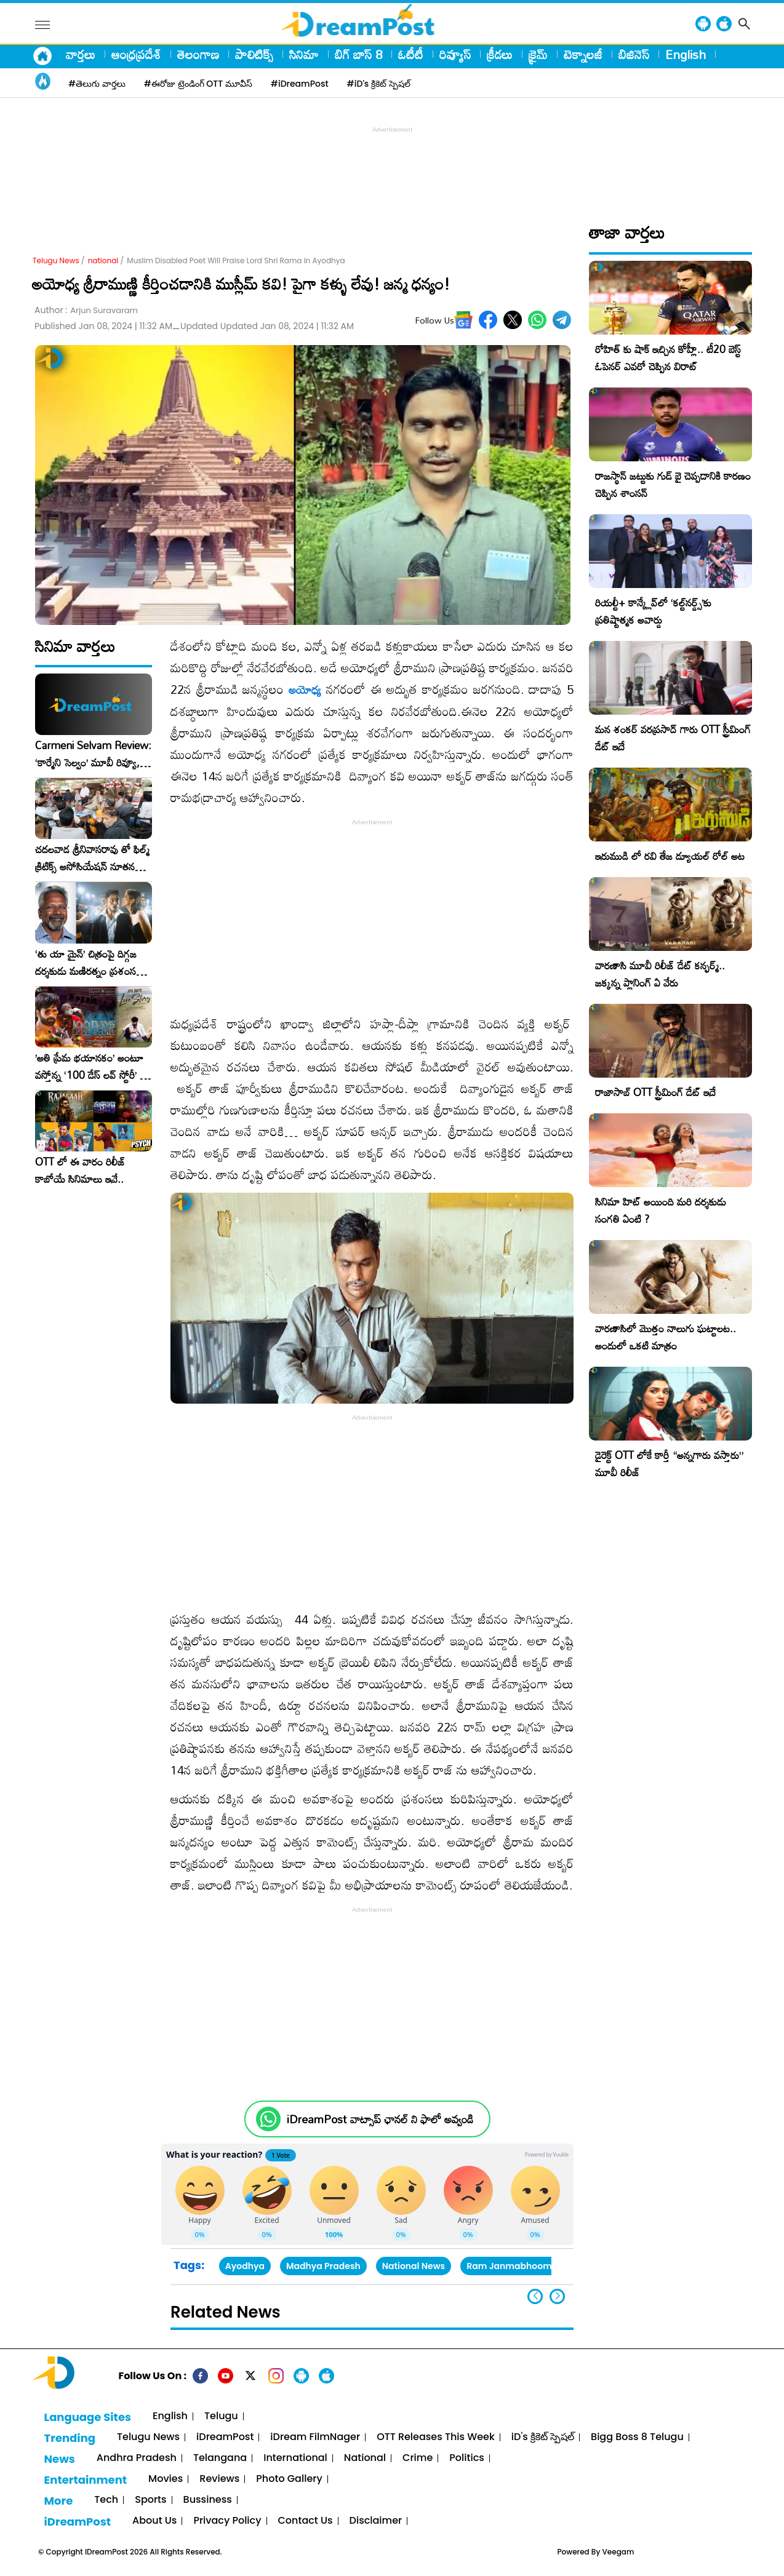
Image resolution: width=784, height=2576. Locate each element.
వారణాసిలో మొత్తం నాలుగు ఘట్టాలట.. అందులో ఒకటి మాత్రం (665, 1337)
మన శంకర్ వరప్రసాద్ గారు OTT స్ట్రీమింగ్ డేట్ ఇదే (673, 738)
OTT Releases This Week (436, 2437)
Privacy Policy (227, 2521)
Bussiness (207, 2500)
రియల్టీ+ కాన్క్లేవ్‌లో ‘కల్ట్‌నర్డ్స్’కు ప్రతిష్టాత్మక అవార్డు (653, 611)
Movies (165, 2479)
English (685, 54)
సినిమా (304, 54)
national (103, 260)
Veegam (618, 2551)
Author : (86, 310)
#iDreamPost (300, 84)
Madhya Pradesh (323, 2266)
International (295, 2458)
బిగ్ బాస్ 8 (358, 54)
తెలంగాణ (198, 54)
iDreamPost (225, 2437)
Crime (417, 2458)
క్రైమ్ (538, 54)
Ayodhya (245, 2266)
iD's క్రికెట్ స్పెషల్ (542, 2437)
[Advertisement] (392, 163)
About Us (154, 2521)
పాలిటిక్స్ (254, 54)
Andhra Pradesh (137, 2458)
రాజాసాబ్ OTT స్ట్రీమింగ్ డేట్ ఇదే (655, 1092)
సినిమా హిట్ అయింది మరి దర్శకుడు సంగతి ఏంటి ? (660, 1210)
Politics (466, 2458)
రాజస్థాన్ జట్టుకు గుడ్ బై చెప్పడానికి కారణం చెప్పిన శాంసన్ (673, 484)
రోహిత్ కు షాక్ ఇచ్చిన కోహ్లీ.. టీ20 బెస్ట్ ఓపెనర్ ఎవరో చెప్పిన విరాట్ (668, 357)
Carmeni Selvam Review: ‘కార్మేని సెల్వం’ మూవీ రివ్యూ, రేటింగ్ (93, 754)
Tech (106, 2500)
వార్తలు (80, 54)
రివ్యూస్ (455, 54)
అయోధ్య (305, 689)
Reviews (219, 2479)
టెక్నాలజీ (583, 54)
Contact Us (305, 2521)
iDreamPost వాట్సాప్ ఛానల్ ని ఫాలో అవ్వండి (380, 2119)
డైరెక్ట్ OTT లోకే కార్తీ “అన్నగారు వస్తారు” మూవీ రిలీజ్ (669, 1463)
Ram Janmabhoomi (510, 2266)
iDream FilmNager (315, 2437)
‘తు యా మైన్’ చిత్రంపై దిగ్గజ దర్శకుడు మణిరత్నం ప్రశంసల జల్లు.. (88, 962)
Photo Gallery (289, 2479)
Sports (150, 2500)
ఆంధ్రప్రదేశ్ (136, 54)
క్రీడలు (500, 54)
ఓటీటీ (410, 54)
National (365, 2458)
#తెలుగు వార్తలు (97, 84)
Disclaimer (376, 2521)
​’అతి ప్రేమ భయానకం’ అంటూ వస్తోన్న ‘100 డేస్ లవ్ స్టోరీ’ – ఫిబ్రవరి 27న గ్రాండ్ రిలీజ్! (91, 1066)
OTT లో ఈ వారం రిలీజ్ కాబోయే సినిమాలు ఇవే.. (80, 1170)
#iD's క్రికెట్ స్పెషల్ (378, 84)
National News (413, 2266)
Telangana (220, 2458)
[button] (557, 2296)
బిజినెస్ (633, 54)
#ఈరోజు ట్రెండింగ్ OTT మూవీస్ (198, 84)
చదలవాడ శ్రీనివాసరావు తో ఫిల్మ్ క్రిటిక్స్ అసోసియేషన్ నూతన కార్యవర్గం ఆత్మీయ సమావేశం (92, 858)
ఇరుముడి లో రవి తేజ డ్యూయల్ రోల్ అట (670, 856)
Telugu (221, 2416)
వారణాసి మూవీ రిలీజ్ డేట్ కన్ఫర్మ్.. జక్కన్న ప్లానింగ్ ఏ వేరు (660, 974)
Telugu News (56, 260)
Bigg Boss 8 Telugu (637, 2437)
